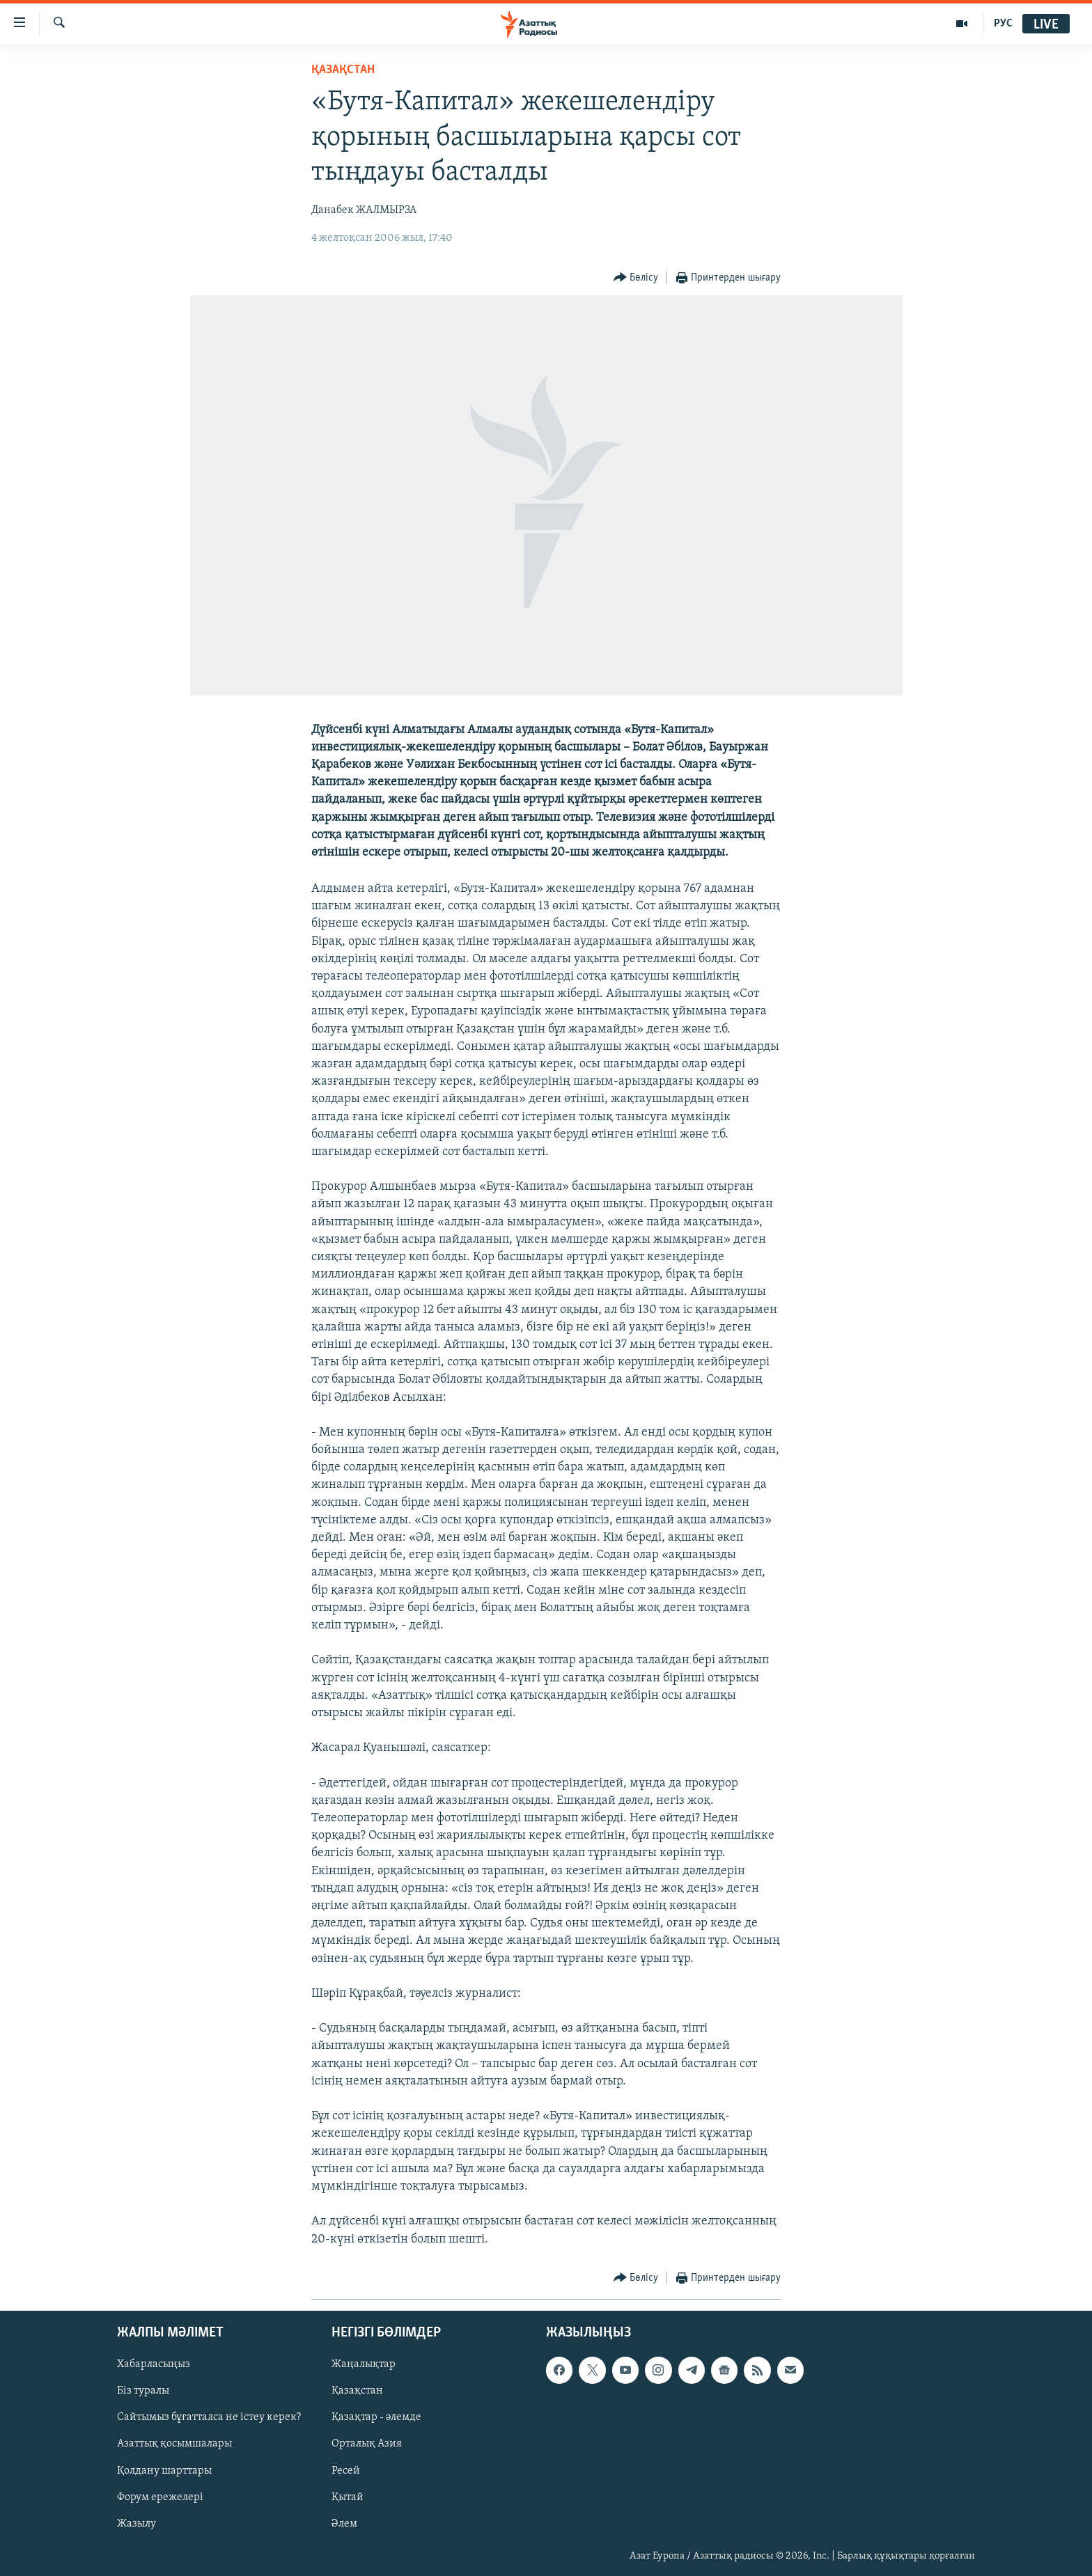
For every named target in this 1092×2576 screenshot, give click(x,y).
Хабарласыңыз (153, 2364)
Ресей (346, 2470)
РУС (1003, 23)
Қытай (348, 2496)
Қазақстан (357, 2390)
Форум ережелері (160, 2496)
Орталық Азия (367, 2443)
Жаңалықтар (364, 2364)
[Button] (636, 278)
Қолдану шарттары (164, 2470)
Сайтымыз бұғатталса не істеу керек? (209, 2417)
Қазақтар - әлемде (376, 2417)
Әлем (344, 2523)
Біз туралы (143, 2390)
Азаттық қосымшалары (174, 2443)
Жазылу (136, 2523)
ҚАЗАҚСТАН (343, 70)
